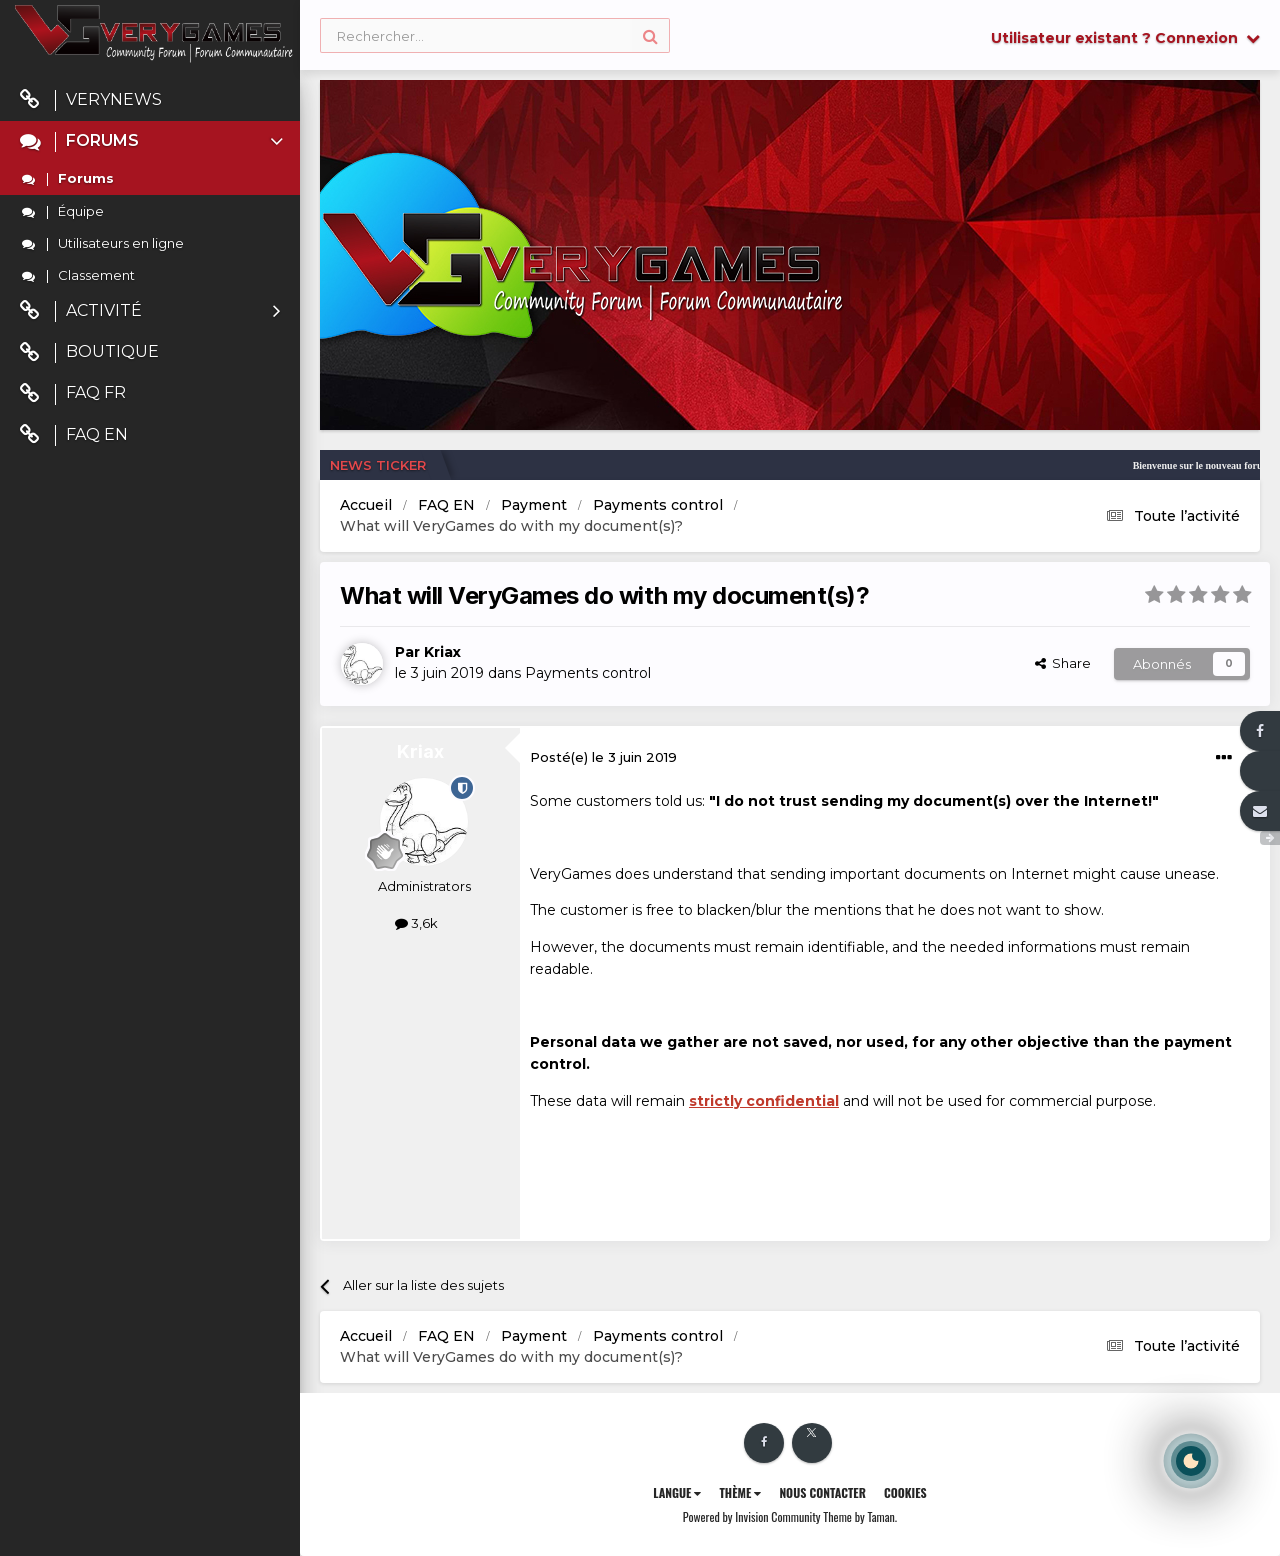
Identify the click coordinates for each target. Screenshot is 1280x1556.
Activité (150, 311)
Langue (677, 1492)
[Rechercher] (495, 36)
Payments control (588, 673)
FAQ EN (74, 435)
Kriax (442, 652)
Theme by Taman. (860, 1516)
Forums (153, 141)
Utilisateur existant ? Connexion (1125, 38)
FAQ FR (73, 393)
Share (1063, 663)
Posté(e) (603, 757)
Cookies (905, 1492)
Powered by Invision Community (752, 1516)
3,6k (416, 923)
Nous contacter (822, 1492)
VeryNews (91, 100)
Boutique (89, 352)
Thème (740, 1492)
